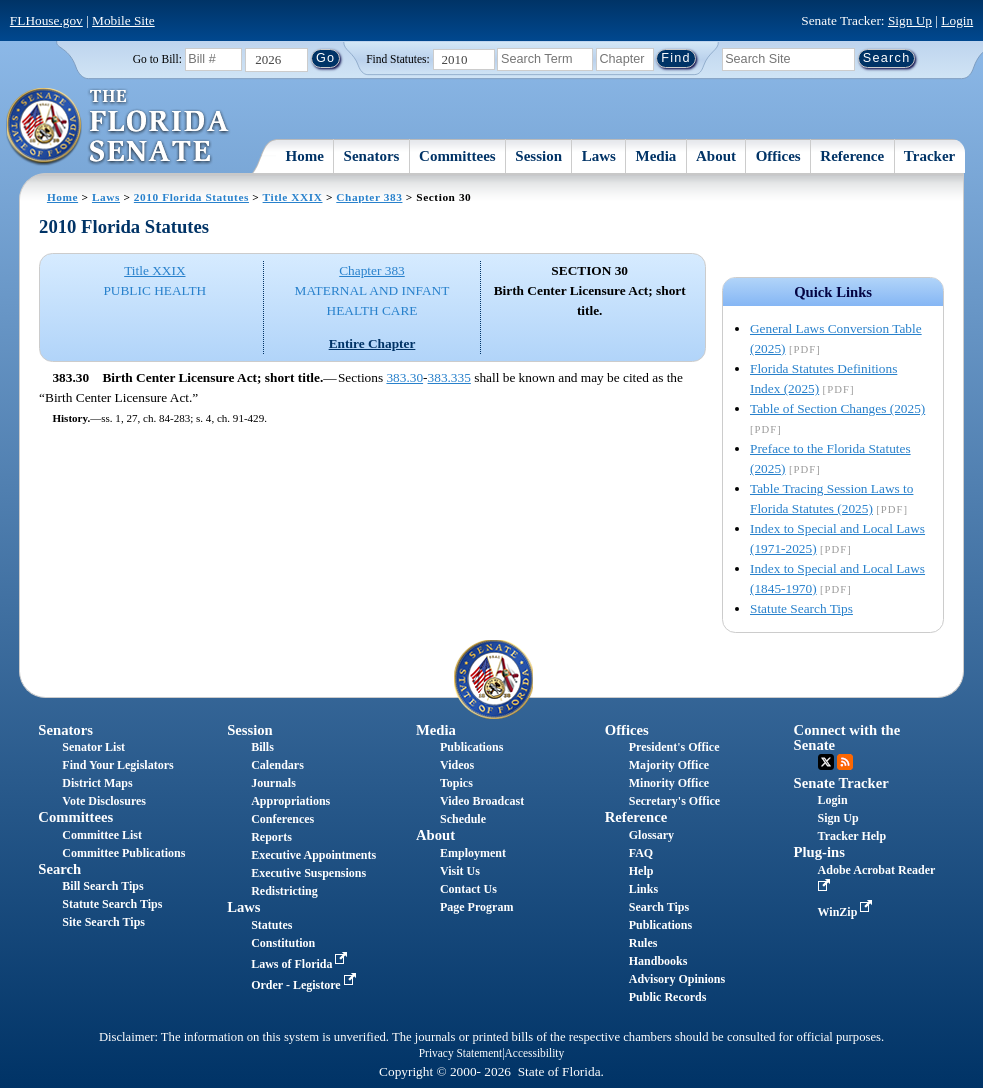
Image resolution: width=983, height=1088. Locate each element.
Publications (471, 747)
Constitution (283, 943)
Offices (778, 156)
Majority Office (669, 765)
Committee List (102, 835)
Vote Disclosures (104, 801)
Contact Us (468, 889)
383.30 (404, 377)
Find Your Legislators (117, 765)
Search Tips (659, 907)
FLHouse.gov (46, 20)
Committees (457, 156)
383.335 (449, 377)
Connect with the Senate (847, 737)
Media (656, 156)
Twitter (826, 762)
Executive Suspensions (308, 873)
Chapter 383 (369, 197)
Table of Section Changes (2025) (837, 408)
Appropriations (290, 801)
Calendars (277, 765)
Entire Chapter (372, 343)
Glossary (651, 835)
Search (59, 869)
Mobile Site (123, 20)
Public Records (668, 997)
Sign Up (910, 20)
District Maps (97, 783)
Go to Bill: (157, 59)
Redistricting (284, 891)
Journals (273, 783)
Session (538, 156)
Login (957, 20)
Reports (271, 837)
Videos (457, 765)
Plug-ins (819, 852)
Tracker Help (852, 836)
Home (305, 156)
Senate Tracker (841, 783)
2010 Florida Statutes (191, 197)
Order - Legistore (305, 985)
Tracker (929, 156)
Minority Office (669, 783)
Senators (372, 156)
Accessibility (535, 1053)
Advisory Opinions (677, 979)
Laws (599, 156)
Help (641, 871)
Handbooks (658, 961)
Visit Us (460, 871)
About (716, 156)
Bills (262, 747)
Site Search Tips (103, 922)
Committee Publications (123, 853)
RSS (845, 762)
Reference (852, 156)
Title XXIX (293, 197)
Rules (643, 943)
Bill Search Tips (102, 886)
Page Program (476, 907)
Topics (456, 783)
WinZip (847, 912)
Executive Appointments (313, 855)
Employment (473, 853)
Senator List (93, 747)
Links (643, 889)
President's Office (674, 747)
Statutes (271, 925)
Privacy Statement (460, 1053)
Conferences (282, 819)
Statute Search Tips (801, 608)
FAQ (641, 853)
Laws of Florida (301, 964)
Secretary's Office (674, 801)
